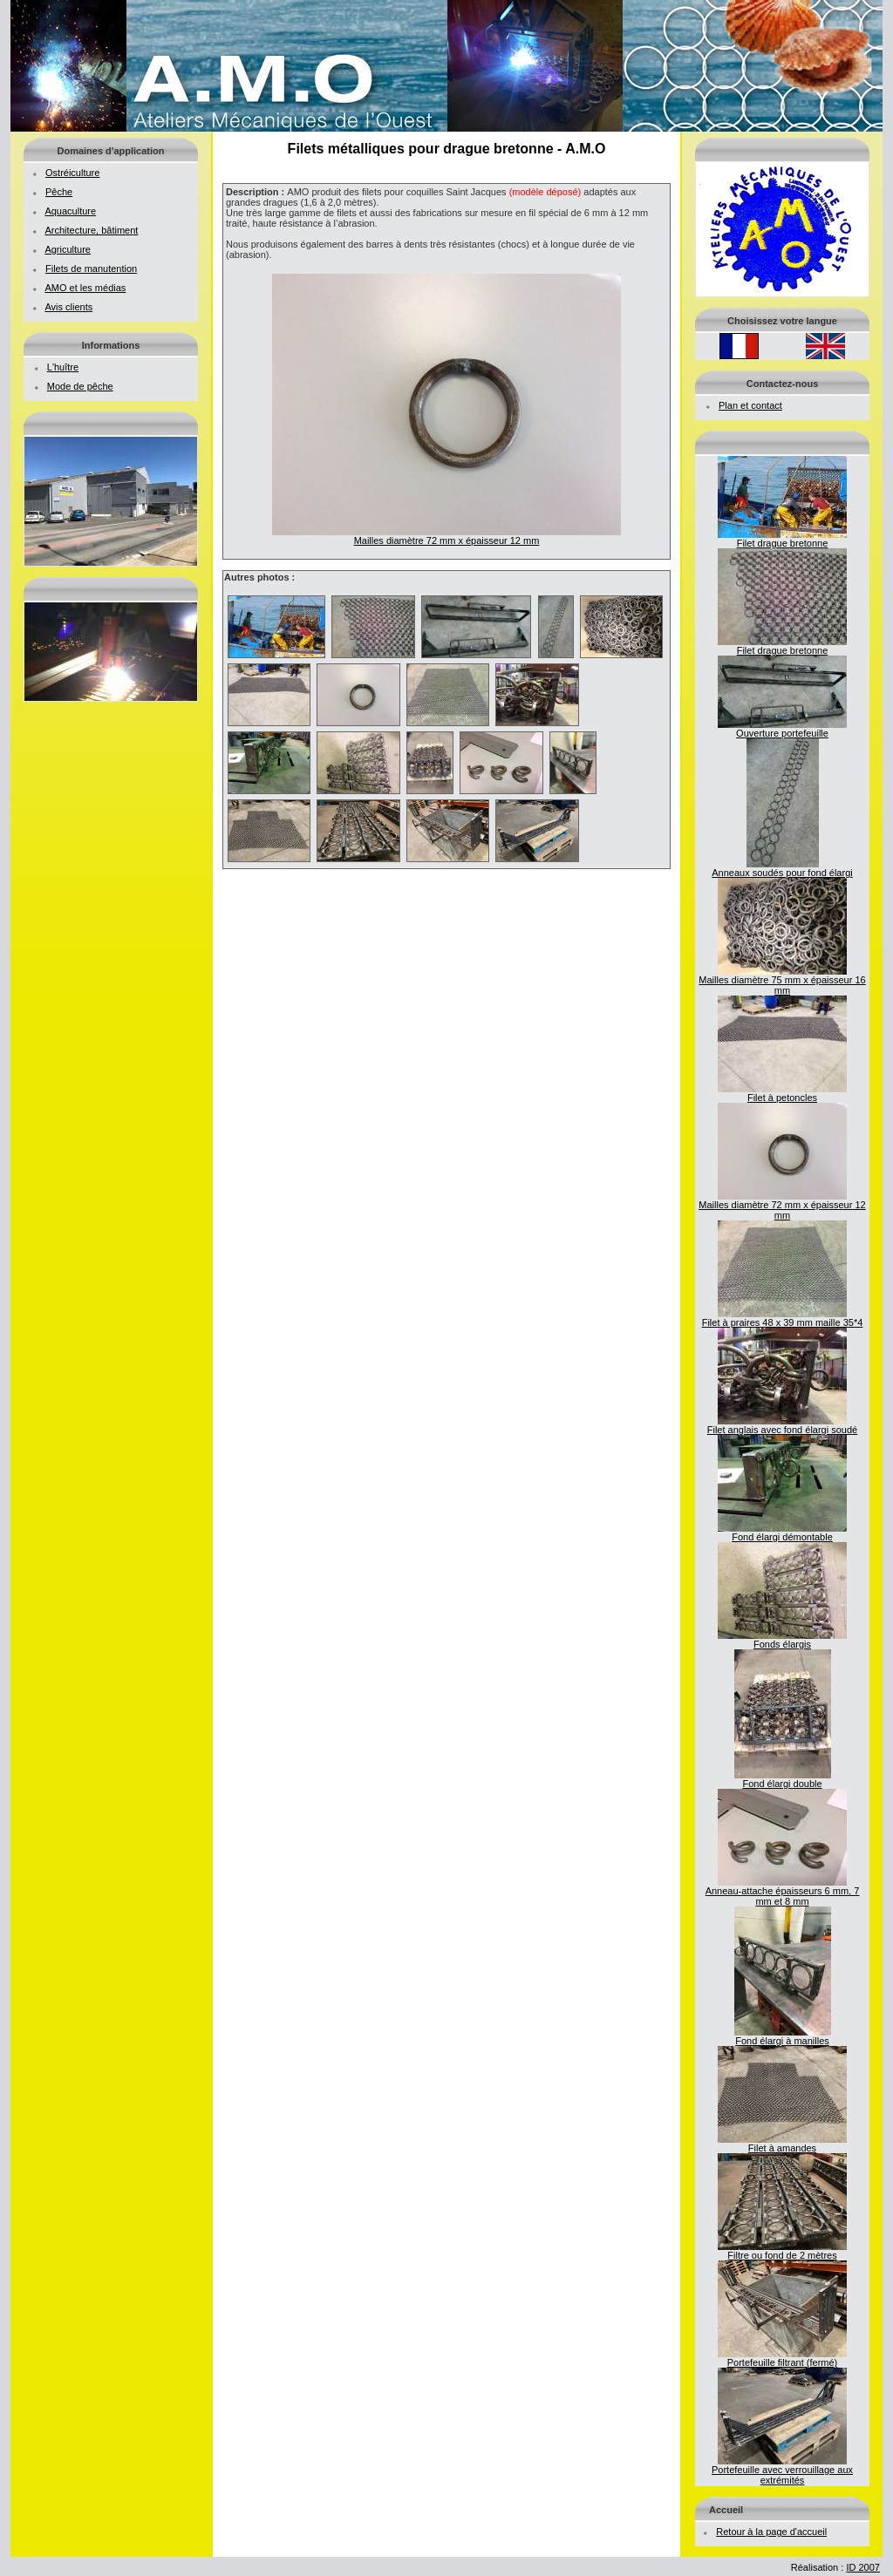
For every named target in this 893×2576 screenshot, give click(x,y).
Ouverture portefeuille (782, 728)
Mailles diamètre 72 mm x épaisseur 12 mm (782, 1205)
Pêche (58, 192)
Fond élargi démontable (782, 1532)
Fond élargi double (782, 1779)
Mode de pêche (80, 386)
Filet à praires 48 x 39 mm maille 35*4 (782, 1318)
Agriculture (67, 249)
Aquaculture (70, 211)
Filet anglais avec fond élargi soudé (782, 1425)
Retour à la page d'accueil (771, 2531)
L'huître (62, 367)
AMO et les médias (85, 287)
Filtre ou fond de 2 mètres (782, 2250)
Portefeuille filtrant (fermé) (782, 2358)
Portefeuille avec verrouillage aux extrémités (782, 2470)
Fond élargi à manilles (782, 2036)
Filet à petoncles (782, 1093)
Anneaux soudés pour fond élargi (782, 868)
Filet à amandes (782, 2143)
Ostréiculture (72, 172)
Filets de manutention (91, 268)
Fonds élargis (782, 1639)
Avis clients (68, 307)
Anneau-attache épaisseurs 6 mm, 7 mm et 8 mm (783, 1892)
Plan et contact (750, 405)
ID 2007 (863, 2567)
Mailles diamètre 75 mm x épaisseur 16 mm (782, 981)
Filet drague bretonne (782, 538)
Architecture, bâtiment (91, 230)
